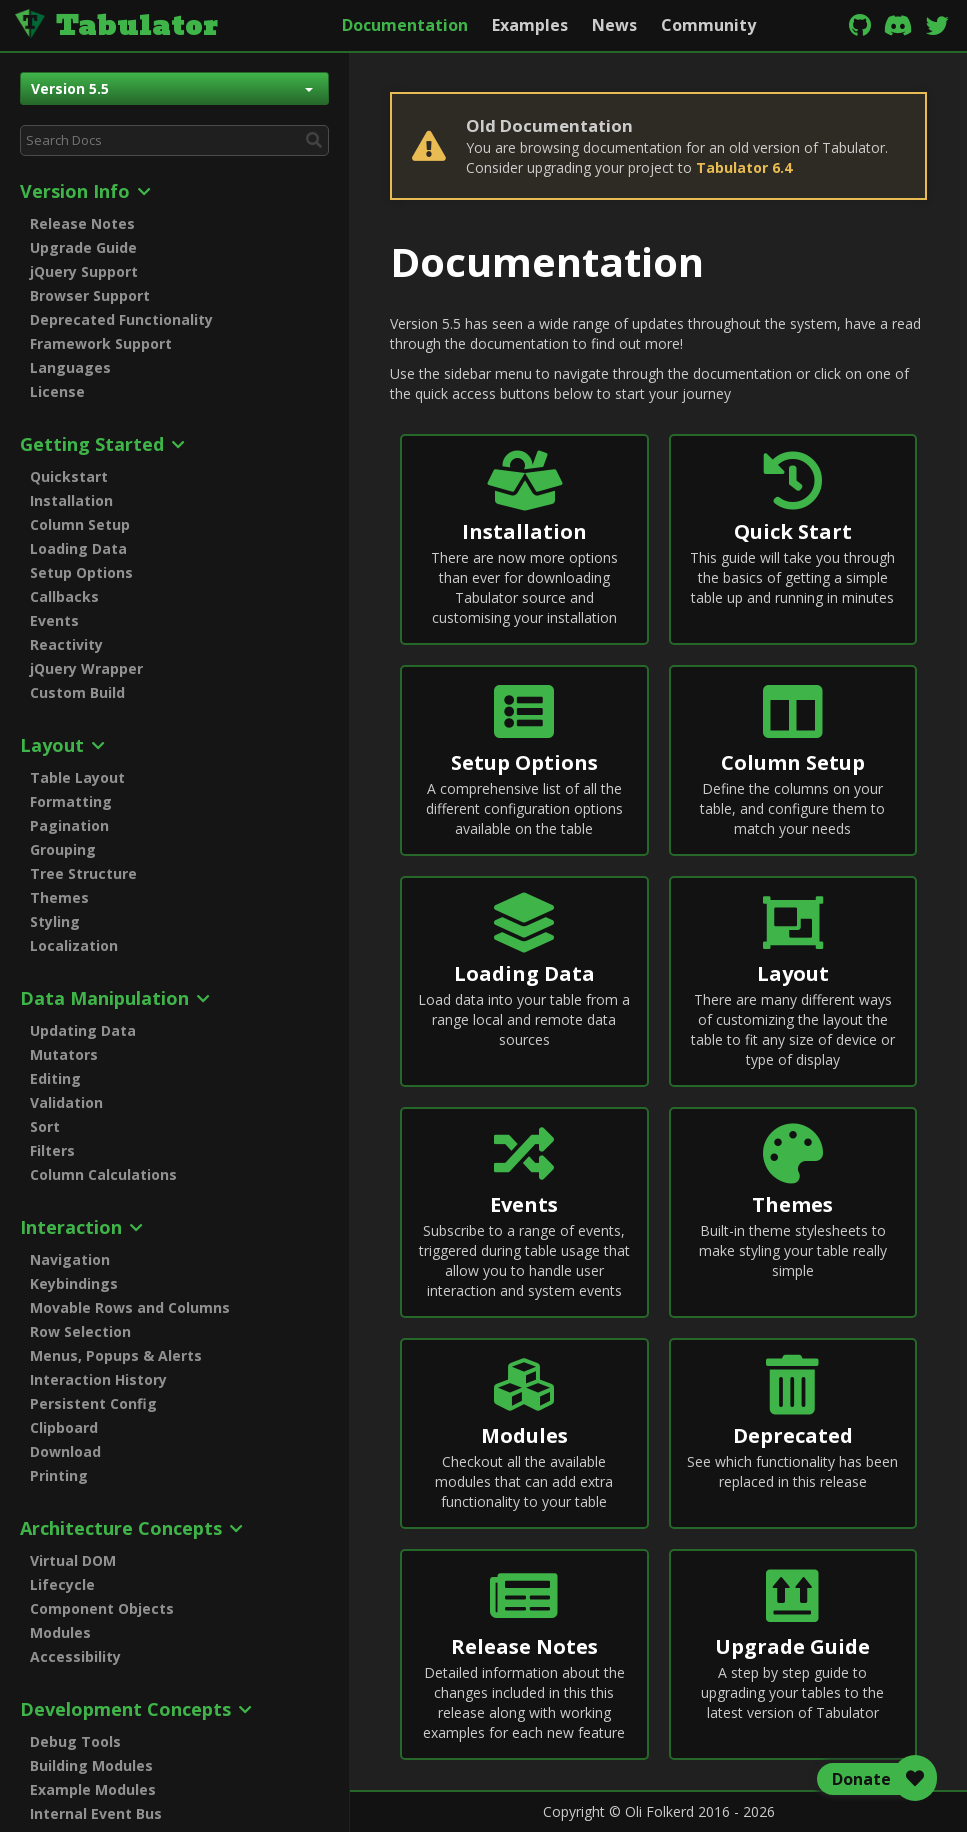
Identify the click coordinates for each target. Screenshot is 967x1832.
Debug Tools (75, 1741)
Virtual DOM (73, 1560)
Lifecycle (62, 1584)
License (57, 391)
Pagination (69, 825)
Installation (71, 500)
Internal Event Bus (96, 1813)
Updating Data (83, 1030)
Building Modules (91, 1765)
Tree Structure (83, 873)
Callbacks (64, 596)
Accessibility (75, 1656)
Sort (45, 1126)
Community (708, 25)
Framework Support (101, 343)
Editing (55, 1078)
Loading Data (78, 548)
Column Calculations (103, 1174)
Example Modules (93, 1789)
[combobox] (174, 140)
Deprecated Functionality (121, 319)
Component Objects (102, 1608)
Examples (530, 25)
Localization (74, 945)
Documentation (405, 25)
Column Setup (80, 524)
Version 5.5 (172, 88)
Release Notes (82, 223)
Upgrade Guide (83, 247)
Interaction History (98, 1379)
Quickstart (69, 476)
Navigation (70, 1259)
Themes (59, 897)
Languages (70, 367)
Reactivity (66, 644)
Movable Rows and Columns (130, 1307)
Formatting (71, 801)
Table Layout (77, 777)
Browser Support (90, 295)
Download (65, 1451)
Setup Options (81, 572)
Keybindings (74, 1283)
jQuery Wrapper (86, 668)
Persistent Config (93, 1403)
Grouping (63, 849)
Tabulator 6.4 (744, 167)
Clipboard (64, 1427)
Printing (59, 1475)
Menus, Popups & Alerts (116, 1355)
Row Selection (80, 1331)
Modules (60, 1632)
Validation (66, 1102)
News (614, 25)
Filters (52, 1150)
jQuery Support (84, 271)
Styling (55, 921)
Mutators (64, 1054)
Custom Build (77, 692)
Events (54, 620)
